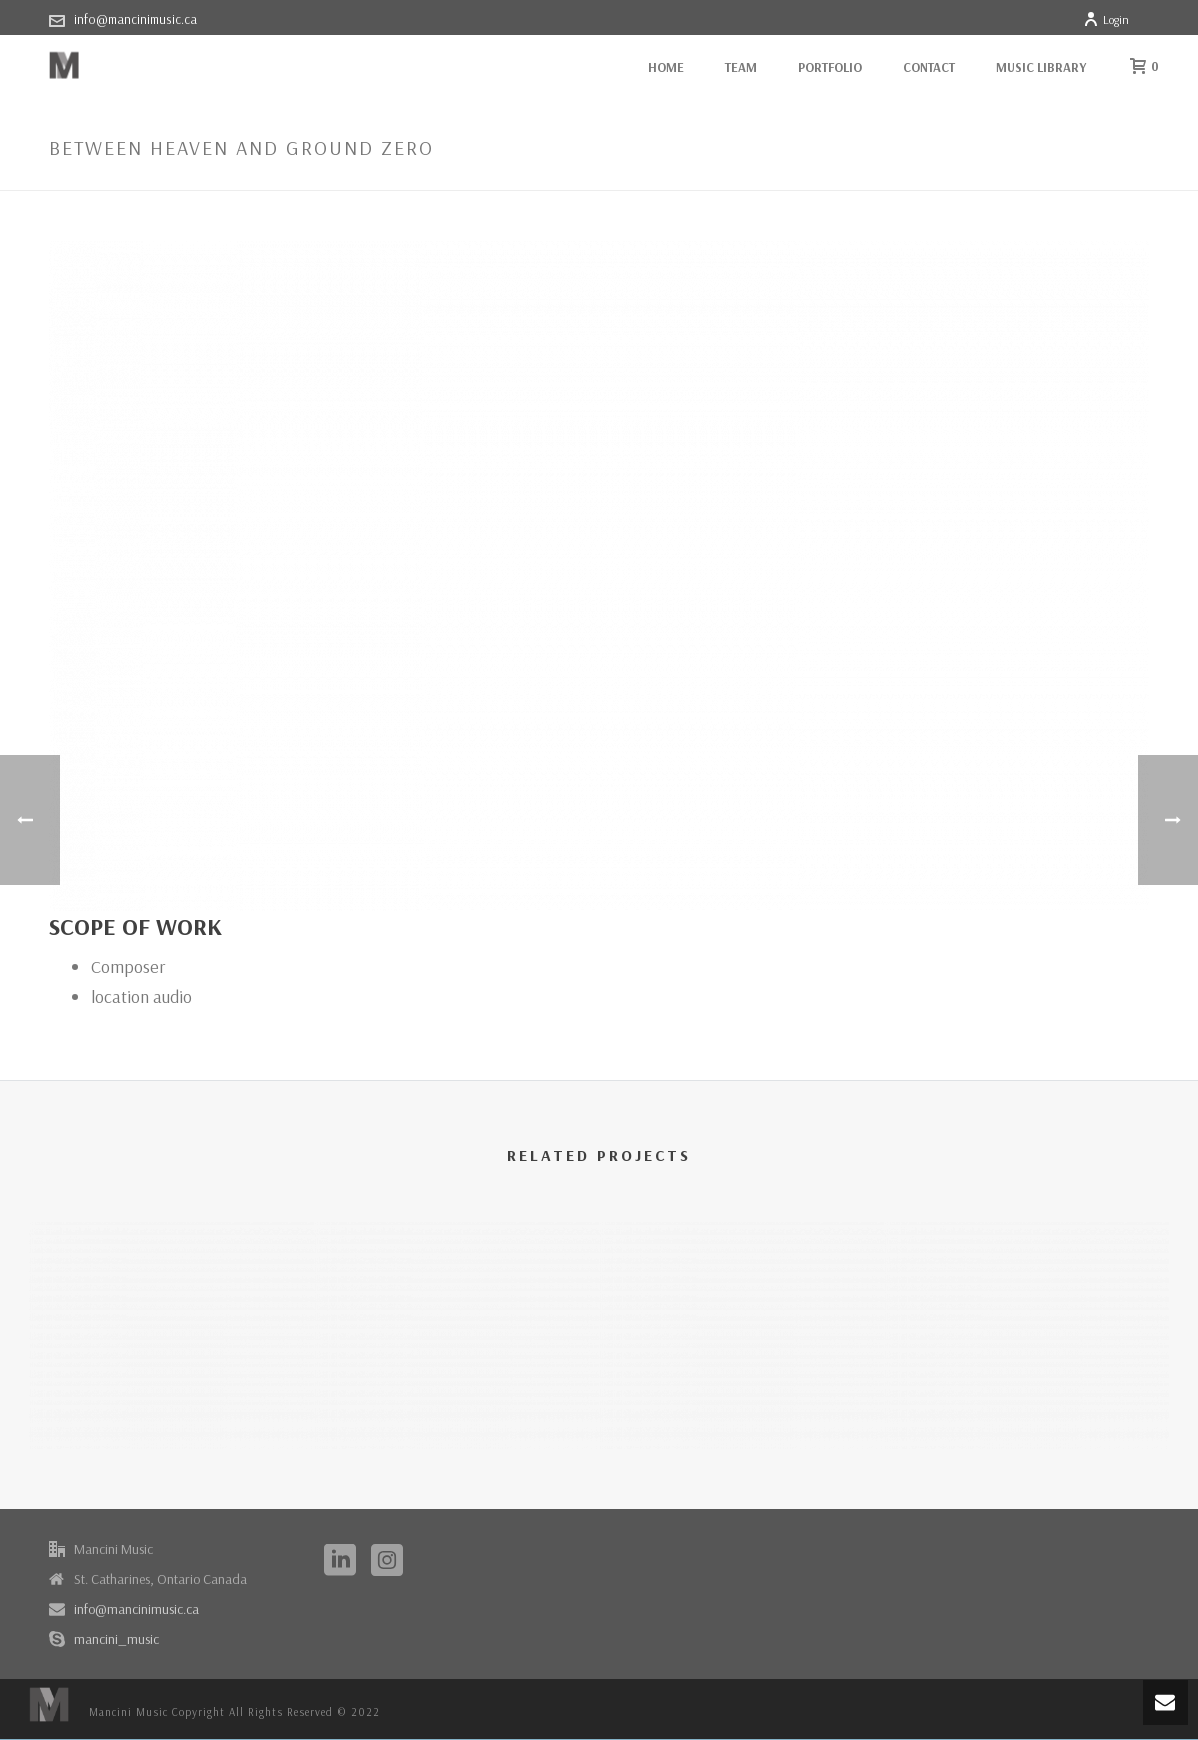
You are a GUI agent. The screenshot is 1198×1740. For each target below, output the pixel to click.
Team (741, 67)
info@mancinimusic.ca (135, 19)
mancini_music (116, 1639)
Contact (929, 67)
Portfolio (830, 67)
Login (1106, 19)
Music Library (1041, 67)
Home (666, 67)
